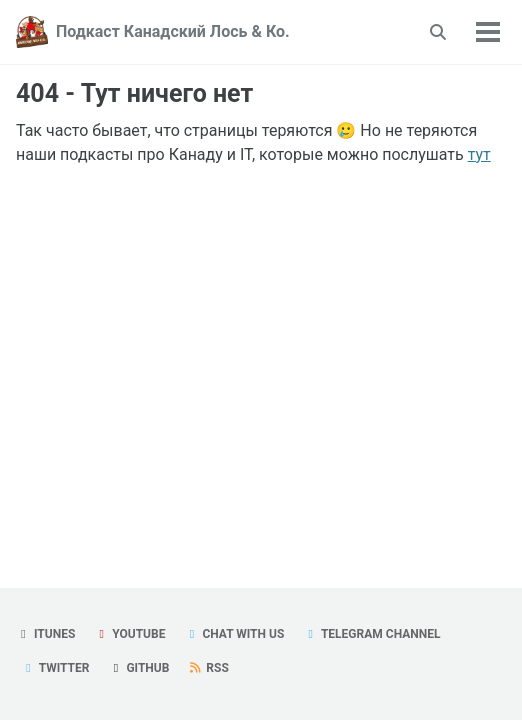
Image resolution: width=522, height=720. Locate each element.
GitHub (138, 668)
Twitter (55, 668)
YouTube (129, 634)
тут (479, 154)
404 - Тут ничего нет (134, 93)
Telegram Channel (371, 634)
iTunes (45, 634)
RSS (208, 668)
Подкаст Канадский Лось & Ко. (173, 31)
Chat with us (234, 634)
